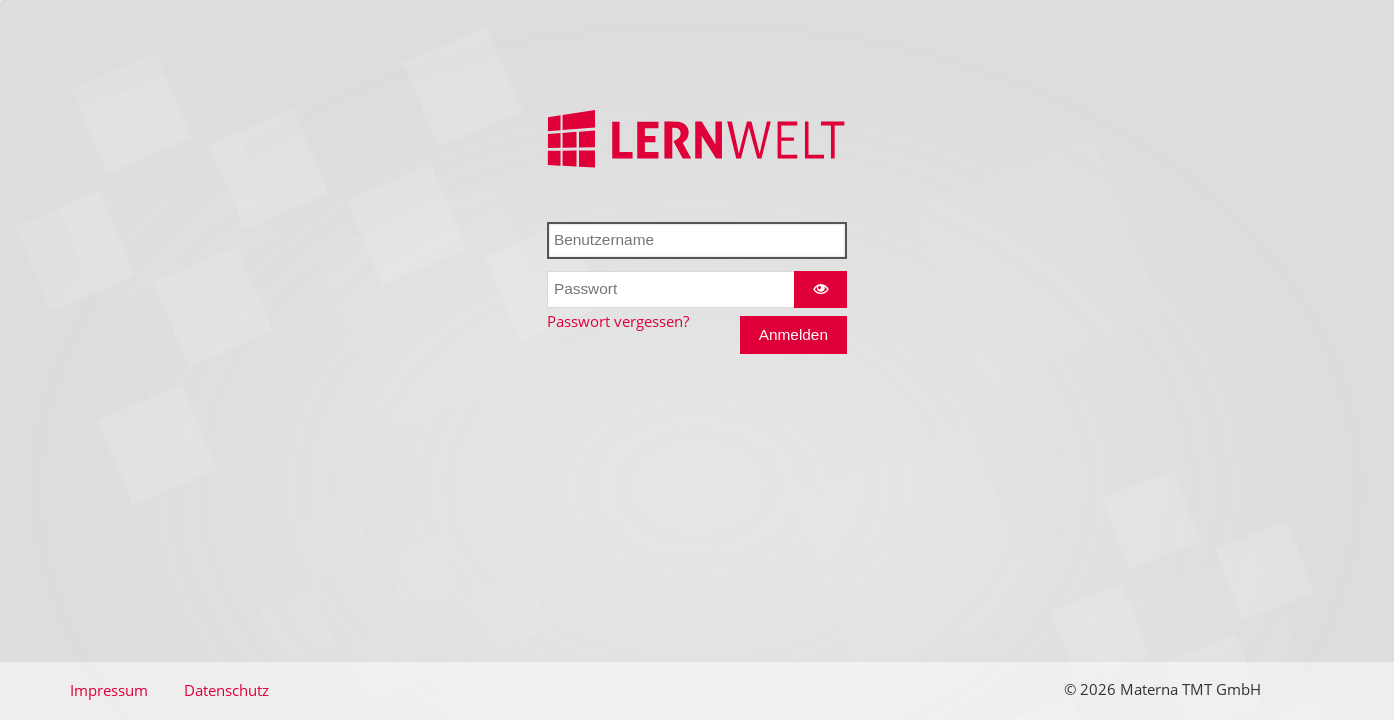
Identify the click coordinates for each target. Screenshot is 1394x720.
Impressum (109, 690)
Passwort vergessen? (618, 321)
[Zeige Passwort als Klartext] (820, 289)
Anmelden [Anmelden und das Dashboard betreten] (793, 334)
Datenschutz (226, 690)
